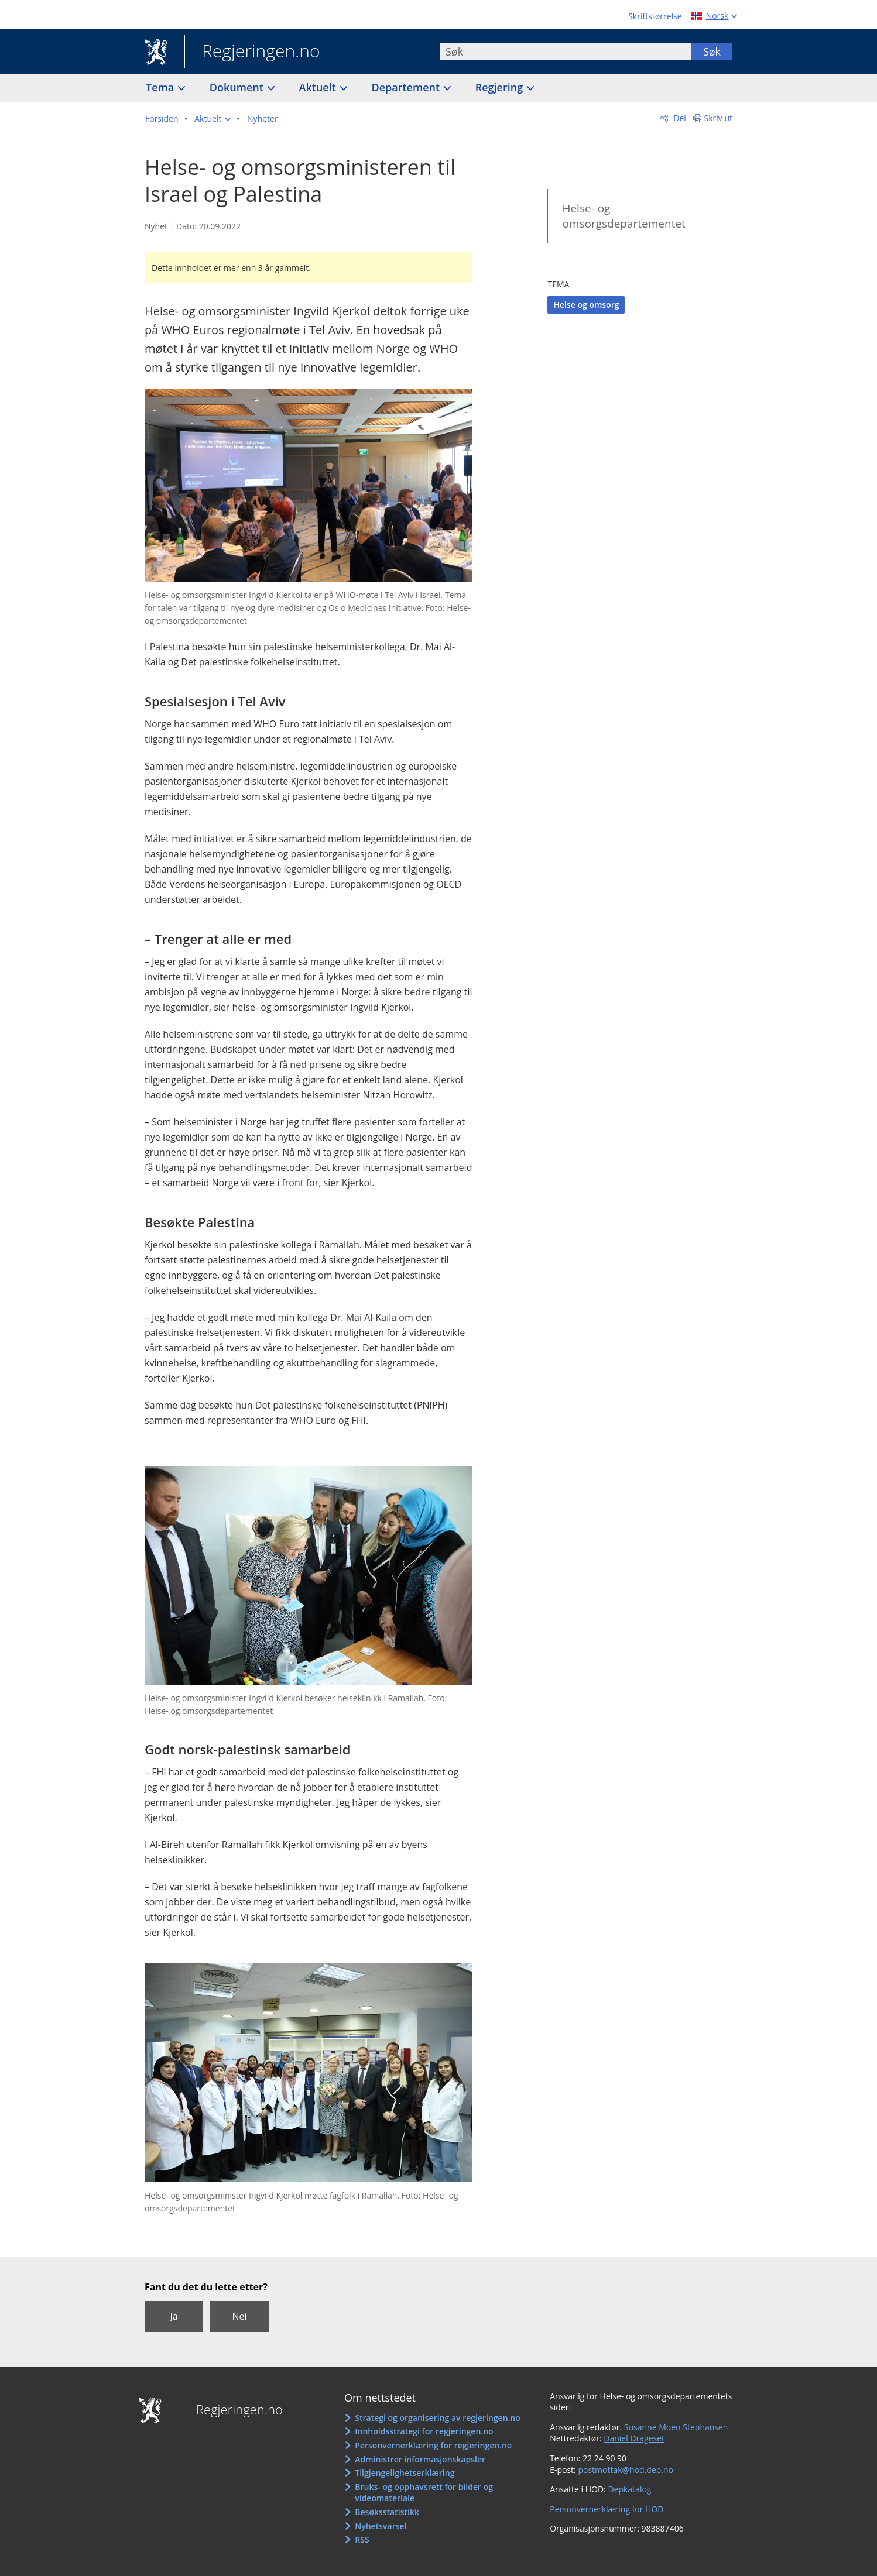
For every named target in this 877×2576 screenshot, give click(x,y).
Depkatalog (629, 2489)
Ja (173, 2316)
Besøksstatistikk (387, 2511)
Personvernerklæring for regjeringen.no (433, 2445)
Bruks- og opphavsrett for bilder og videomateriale (424, 2492)
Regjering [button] (500, 87)
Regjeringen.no (252, 52)
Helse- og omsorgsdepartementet (623, 216)
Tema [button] (161, 87)
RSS (362, 2539)
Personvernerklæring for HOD (606, 2509)
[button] (212, 119)
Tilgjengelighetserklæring (404, 2472)
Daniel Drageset (634, 2438)
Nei (239, 2316)
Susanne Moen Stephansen (676, 2427)
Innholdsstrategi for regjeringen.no (424, 2431)
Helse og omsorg (586, 304)
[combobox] (565, 51)
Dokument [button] (238, 87)
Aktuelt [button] (319, 87)
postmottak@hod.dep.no (625, 2469)
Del (679, 117)
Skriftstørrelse (654, 16)
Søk (712, 51)
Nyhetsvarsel (380, 2526)
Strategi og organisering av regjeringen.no (437, 2417)
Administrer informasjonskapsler (420, 2459)
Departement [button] (407, 87)
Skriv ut (718, 117)
